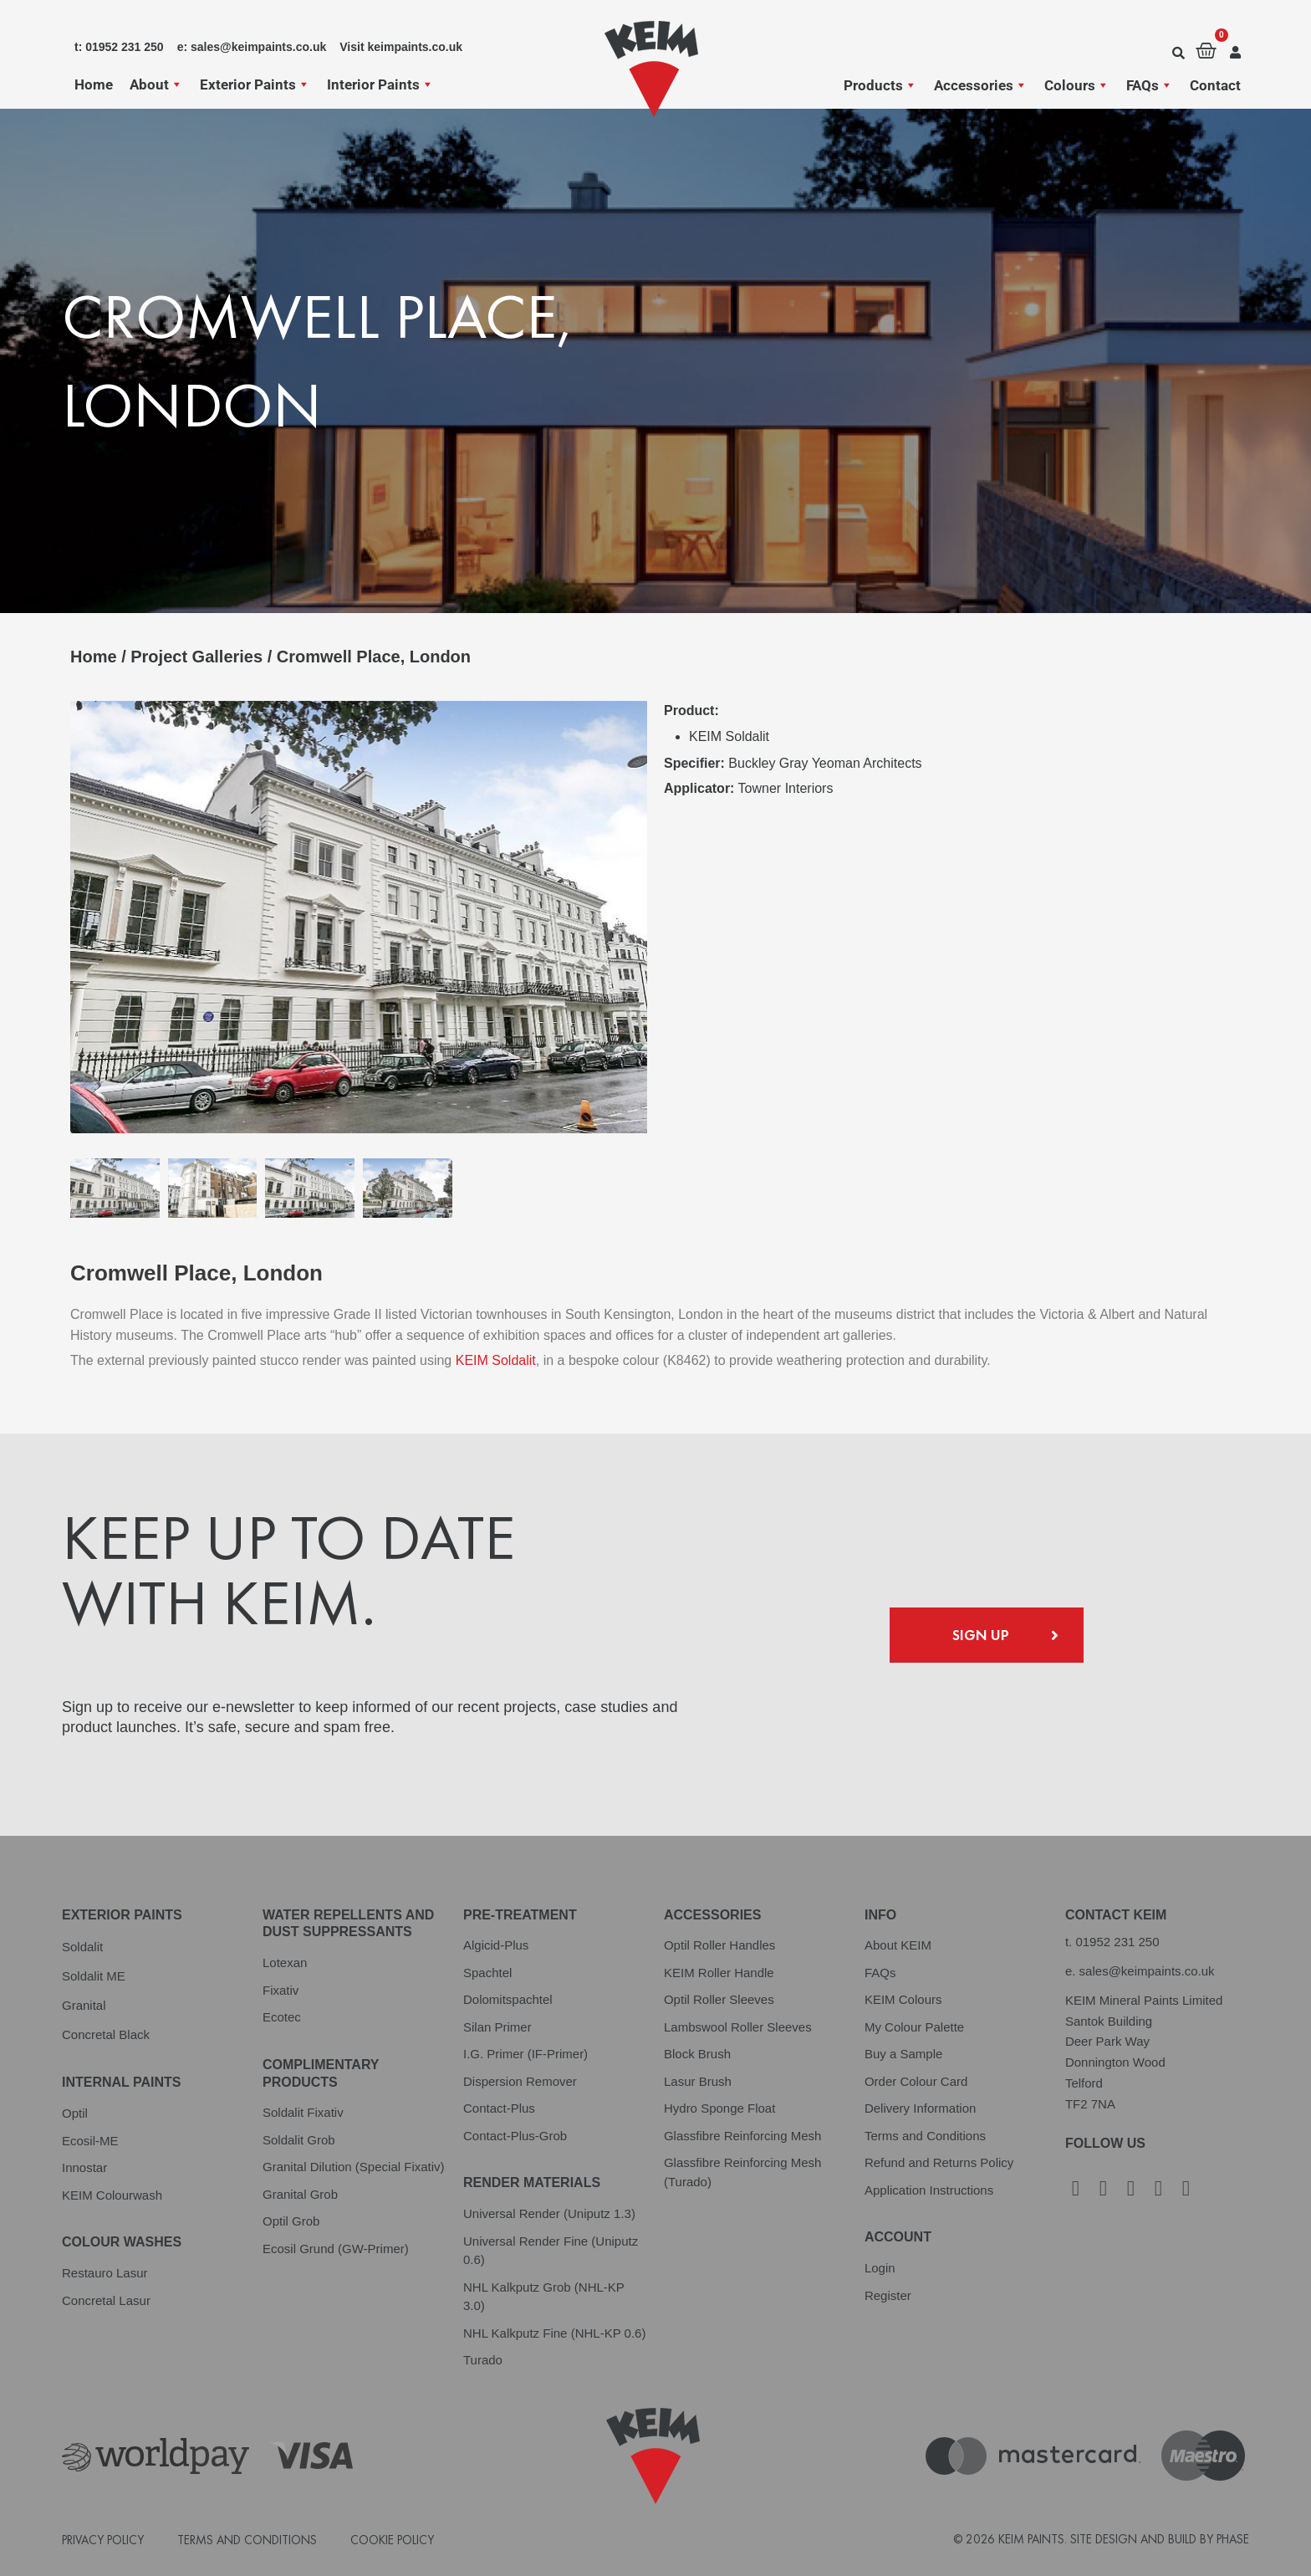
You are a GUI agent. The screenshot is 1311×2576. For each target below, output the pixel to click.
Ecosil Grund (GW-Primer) (336, 2248)
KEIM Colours (903, 1999)
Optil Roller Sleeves (719, 1999)
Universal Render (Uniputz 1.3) (549, 2213)
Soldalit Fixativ (303, 2112)
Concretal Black (106, 2034)
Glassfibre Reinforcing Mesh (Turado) (742, 2172)
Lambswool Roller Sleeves (738, 2027)
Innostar (84, 2167)
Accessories (981, 85)
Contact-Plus (499, 2108)
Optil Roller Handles (719, 1945)
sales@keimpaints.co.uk (1147, 1971)
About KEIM (898, 1945)
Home (93, 84)
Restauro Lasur (105, 2273)
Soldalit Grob (299, 2140)
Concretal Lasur (106, 2300)
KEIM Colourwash (112, 2195)
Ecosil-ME (90, 2141)
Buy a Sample (903, 2054)
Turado (482, 2360)
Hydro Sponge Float (719, 2108)
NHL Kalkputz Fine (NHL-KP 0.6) (554, 2333)
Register (888, 2295)
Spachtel (487, 1972)
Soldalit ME (93, 1976)
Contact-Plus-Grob (515, 2136)
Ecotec (282, 2017)
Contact (1215, 85)
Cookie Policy (392, 2540)
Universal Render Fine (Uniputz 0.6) (550, 2250)
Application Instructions (929, 2190)
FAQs (1149, 85)
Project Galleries (196, 656)
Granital (84, 2005)
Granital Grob (300, 2194)
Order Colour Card (916, 2081)
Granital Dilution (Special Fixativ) (354, 2166)
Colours (1077, 85)
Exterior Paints (255, 84)
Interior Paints (380, 84)
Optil (75, 2113)
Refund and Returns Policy (939, 2162)
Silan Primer (497, 2027)
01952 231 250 (1117, 1942)
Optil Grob (291, 2221)
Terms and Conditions (925, 2136)
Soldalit (82, 1947)
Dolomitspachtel (508, 1999)
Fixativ (280, 1990)
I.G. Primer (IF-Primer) (525, 2054)
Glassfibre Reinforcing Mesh (742, 2136)
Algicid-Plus (495, 1945)
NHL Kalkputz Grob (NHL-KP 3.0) (544, 2296)
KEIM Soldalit (496, 1360)
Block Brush (697, 2054)
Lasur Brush (698, 2081)
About (156, 84)
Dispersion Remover (520, 2081)
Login (880, 2268)
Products (880, 85)
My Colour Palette (914, 2027)
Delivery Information (920, 2108)
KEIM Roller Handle (719, 1972)
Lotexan (285, 1962)
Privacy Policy (103, 2540)
